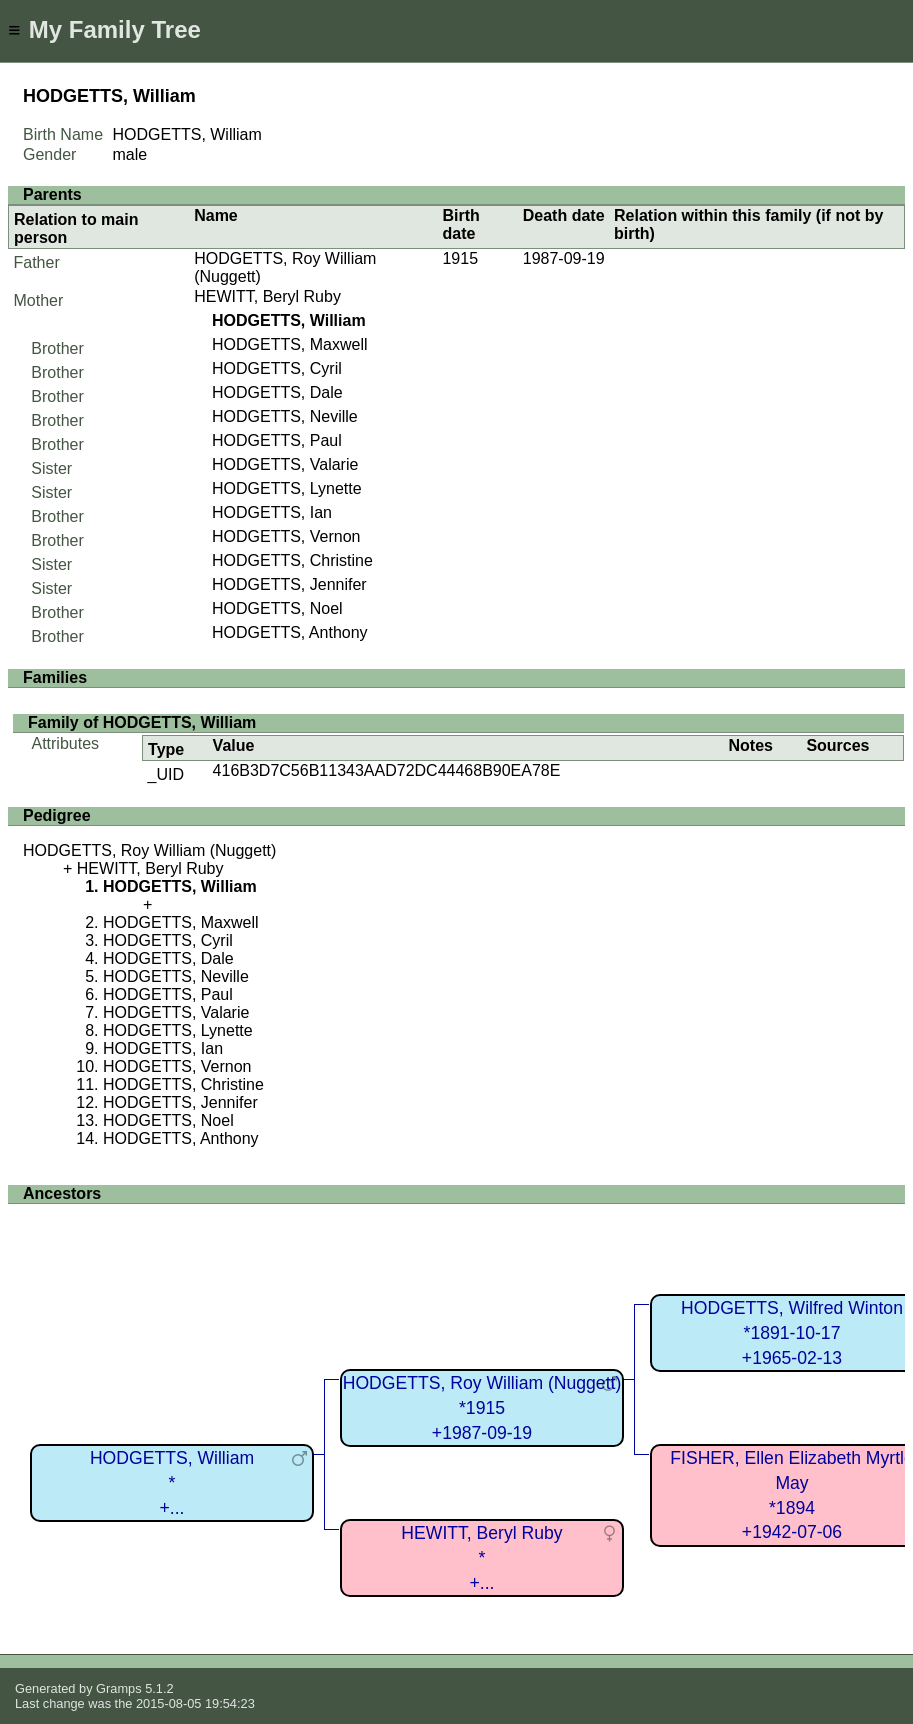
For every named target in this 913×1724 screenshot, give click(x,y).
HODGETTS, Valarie (285, 464)
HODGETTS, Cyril (277, 368)
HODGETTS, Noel (277, 608)
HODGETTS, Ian (272, 512)
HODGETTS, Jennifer (289, 584)
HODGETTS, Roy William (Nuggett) (149, 850)
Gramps (119, 1688)
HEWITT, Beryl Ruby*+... (481, 1557)
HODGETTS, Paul (277, 440)
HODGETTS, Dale (277, 392)
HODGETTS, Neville (285, 416)
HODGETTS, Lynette (287, 488)
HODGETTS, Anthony (290, 632)
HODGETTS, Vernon (286, 536)
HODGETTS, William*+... (172, 1482)
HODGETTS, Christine (292, 560)
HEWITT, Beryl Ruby (267, 296)
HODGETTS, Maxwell (290, 344)
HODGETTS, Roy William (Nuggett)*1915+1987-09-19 (482, 1407)
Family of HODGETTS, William (142, 722)
